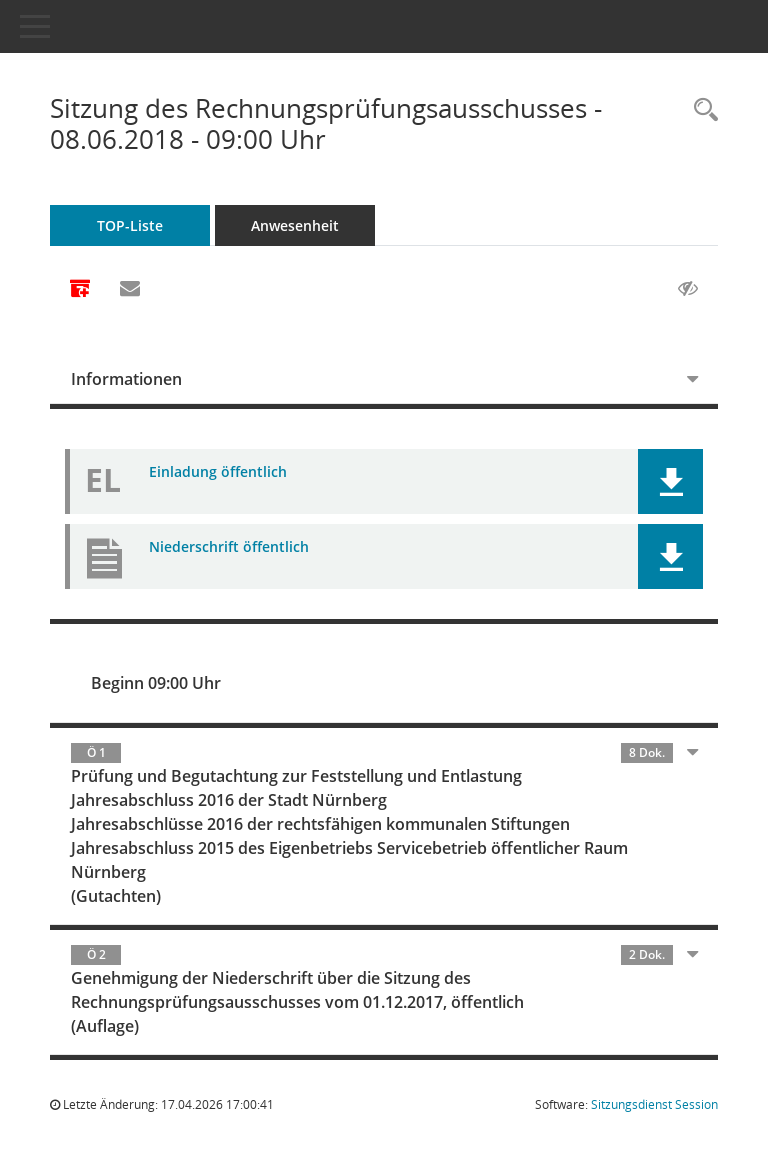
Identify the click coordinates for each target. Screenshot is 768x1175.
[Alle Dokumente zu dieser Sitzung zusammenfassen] (80, 290)
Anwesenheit (295, 225)
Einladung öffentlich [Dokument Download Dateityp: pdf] (218, 471)
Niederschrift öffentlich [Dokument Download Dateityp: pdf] (229, 546)
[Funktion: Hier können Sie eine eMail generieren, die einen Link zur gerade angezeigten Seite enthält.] (130, 289)
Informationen (126, 379)
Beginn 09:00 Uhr (156, 683)
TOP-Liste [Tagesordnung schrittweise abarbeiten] (130, 225)
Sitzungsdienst (654, 1104)
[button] (670, 481)
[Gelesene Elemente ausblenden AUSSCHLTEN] (688, 289)
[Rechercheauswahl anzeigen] (701, 110)
